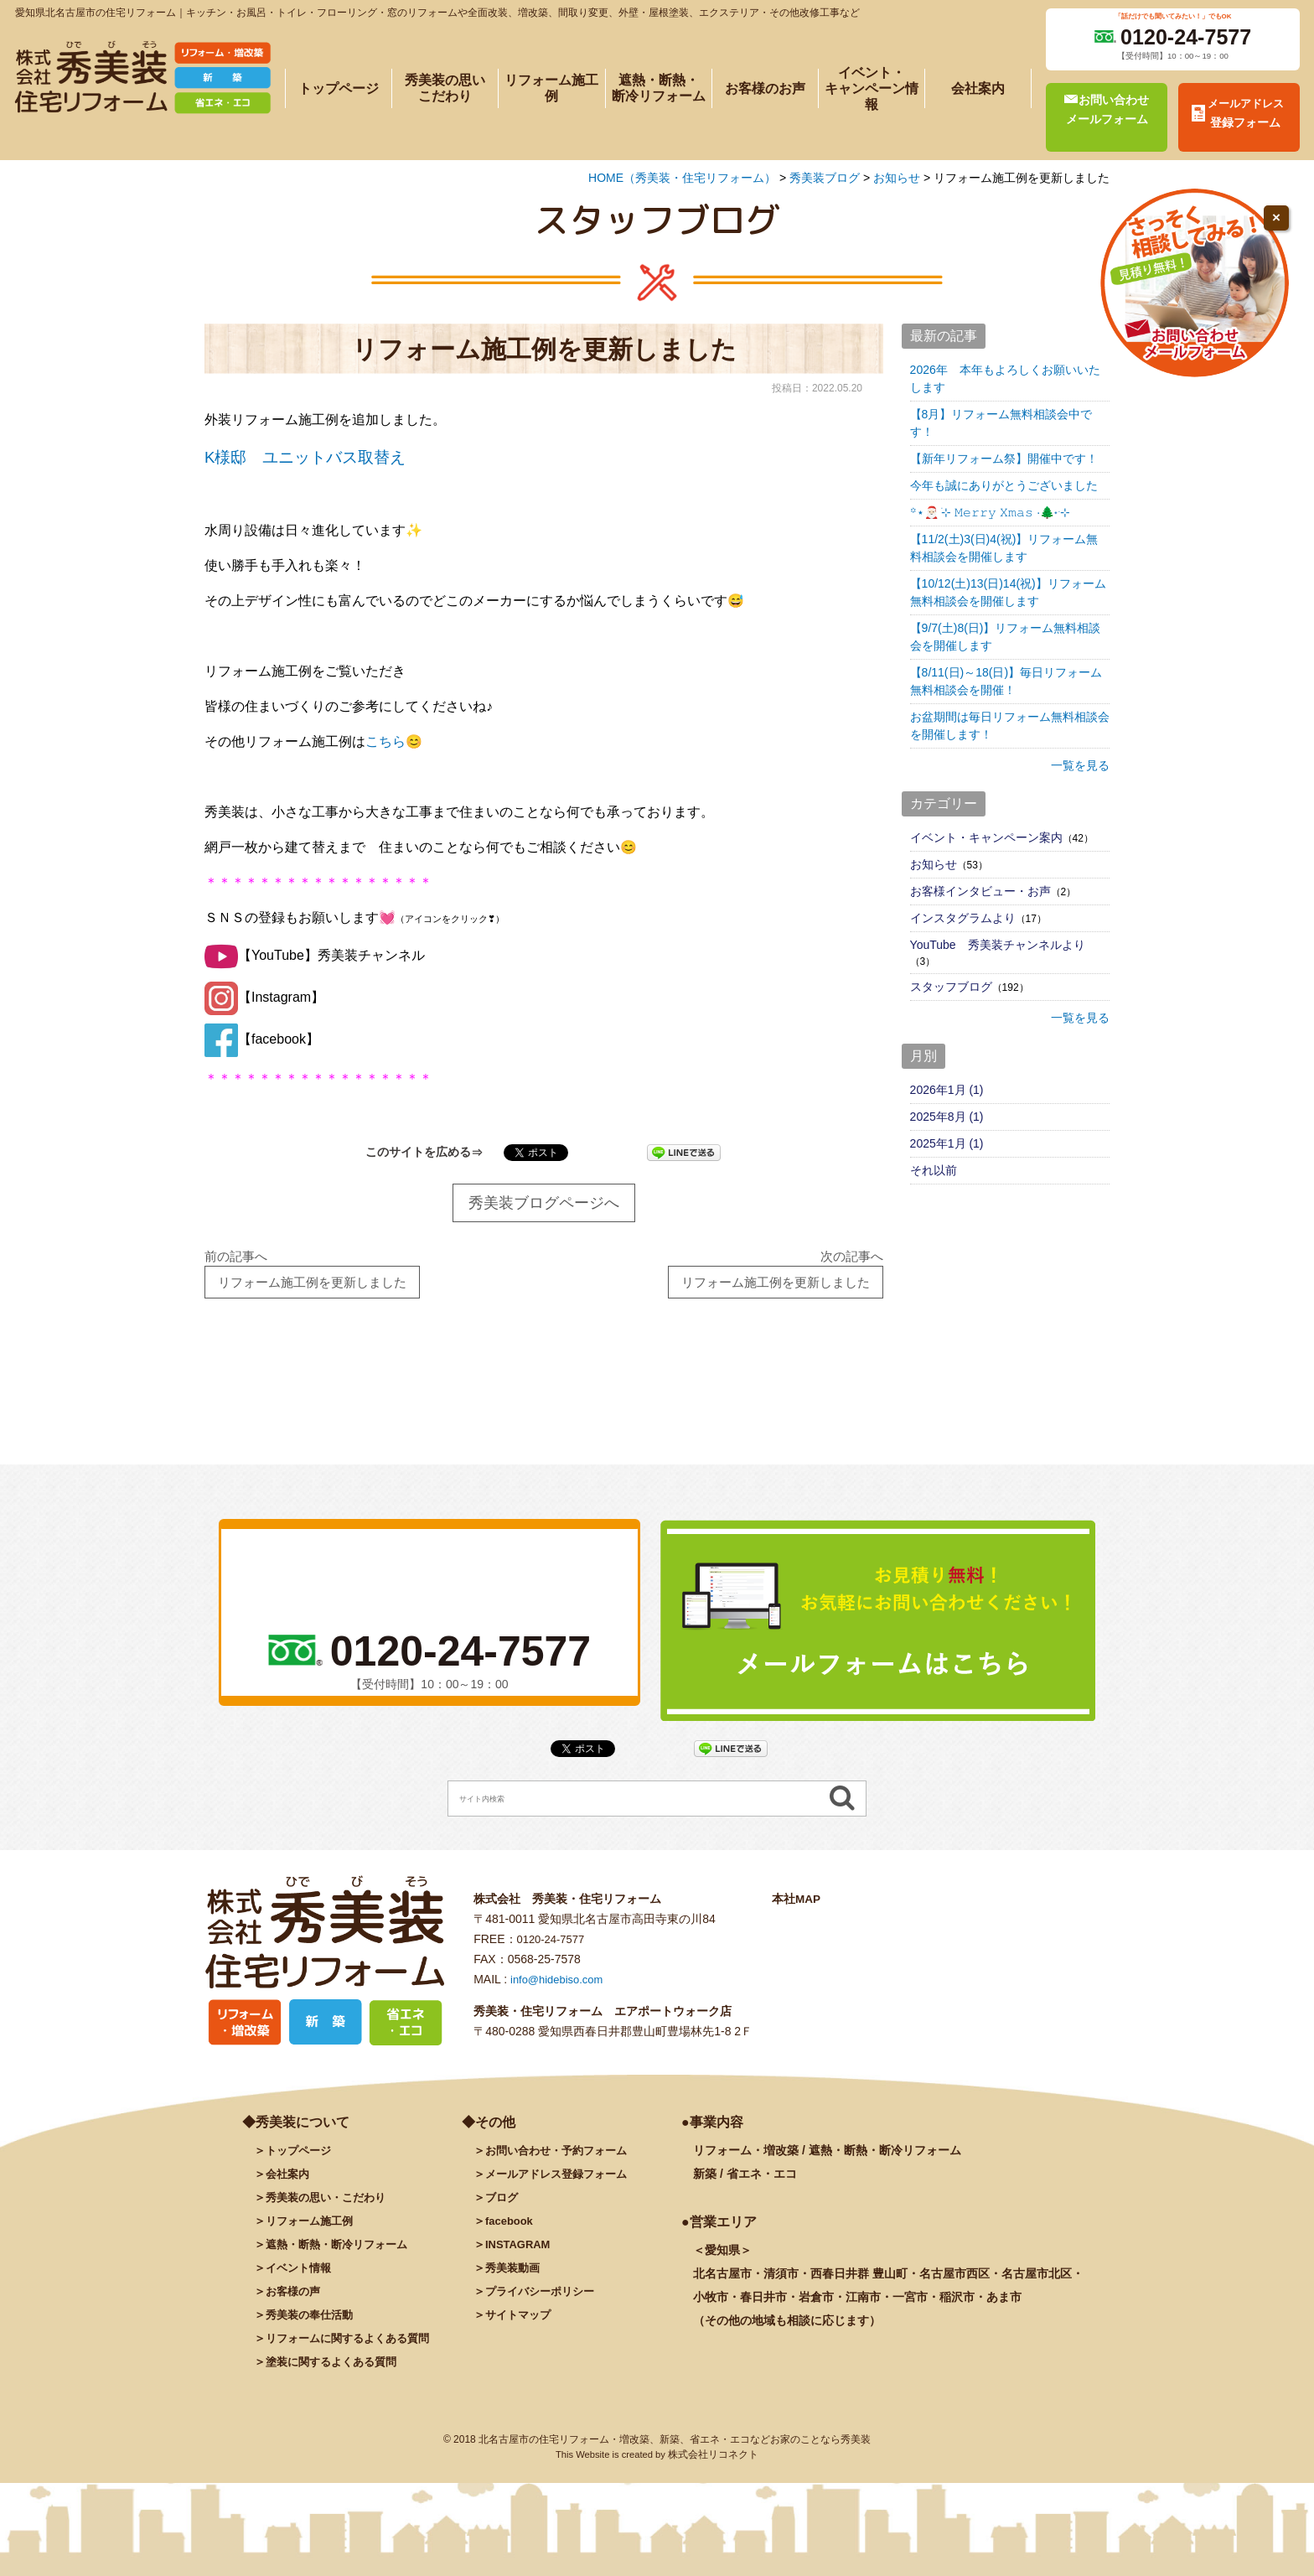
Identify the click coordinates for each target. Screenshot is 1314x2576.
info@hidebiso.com (560, 1986)
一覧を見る (1080, 765)
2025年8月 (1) (947, 1116)
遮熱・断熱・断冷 (342, 2251)
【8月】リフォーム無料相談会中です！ (1001, 422)
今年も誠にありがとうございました (1004, 485)
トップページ (338, 88)
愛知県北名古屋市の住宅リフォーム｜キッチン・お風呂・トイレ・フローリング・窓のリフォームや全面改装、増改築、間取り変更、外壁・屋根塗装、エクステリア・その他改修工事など (437, 12)
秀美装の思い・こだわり (330, 2204)
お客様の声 (295, 2298)
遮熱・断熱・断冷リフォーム (659, 88)
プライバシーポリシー (544, 2298)
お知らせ (933, 864)
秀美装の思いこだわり (445, 88)
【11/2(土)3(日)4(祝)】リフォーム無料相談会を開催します (1004, 547)
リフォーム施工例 (551, 88)
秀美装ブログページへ (543, 1203)
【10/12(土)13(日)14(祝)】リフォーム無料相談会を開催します (1008, 592)
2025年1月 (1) (947, 1143)
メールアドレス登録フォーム (561, 2181)
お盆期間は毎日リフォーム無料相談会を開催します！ (1010, 725)
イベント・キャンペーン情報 (871, 88)
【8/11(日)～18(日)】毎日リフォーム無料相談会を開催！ (1006, 681)
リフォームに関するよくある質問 (354, 2345)
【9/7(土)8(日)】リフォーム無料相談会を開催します (1005, 636)
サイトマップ (520, 2322)
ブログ (502, 2204)
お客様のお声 (765, 88)
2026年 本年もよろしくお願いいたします (1005, 378)
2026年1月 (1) (947, 1089)
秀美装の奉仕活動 (313, 2322)
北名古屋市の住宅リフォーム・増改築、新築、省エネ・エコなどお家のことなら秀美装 (675, 2447)
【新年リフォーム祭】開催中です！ (1004, 458)
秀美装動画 (514, 2275)
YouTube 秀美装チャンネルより (997, 944)
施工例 (313, 2228)
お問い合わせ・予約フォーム (561, 2157)
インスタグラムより (963, 918)
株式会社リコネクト (713, 2462)
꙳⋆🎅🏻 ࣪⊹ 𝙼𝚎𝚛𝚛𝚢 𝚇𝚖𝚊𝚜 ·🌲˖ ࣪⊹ (990, 512)
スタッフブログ (951, 986)
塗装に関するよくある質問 (336, 2369)
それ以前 (933, 1170)
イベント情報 (301, 2275)
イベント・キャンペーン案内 (986, 837)
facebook (510, 2228)
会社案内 (978, 88)
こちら (385, 741)
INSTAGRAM (520, 2251)
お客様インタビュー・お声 (980, 891)
